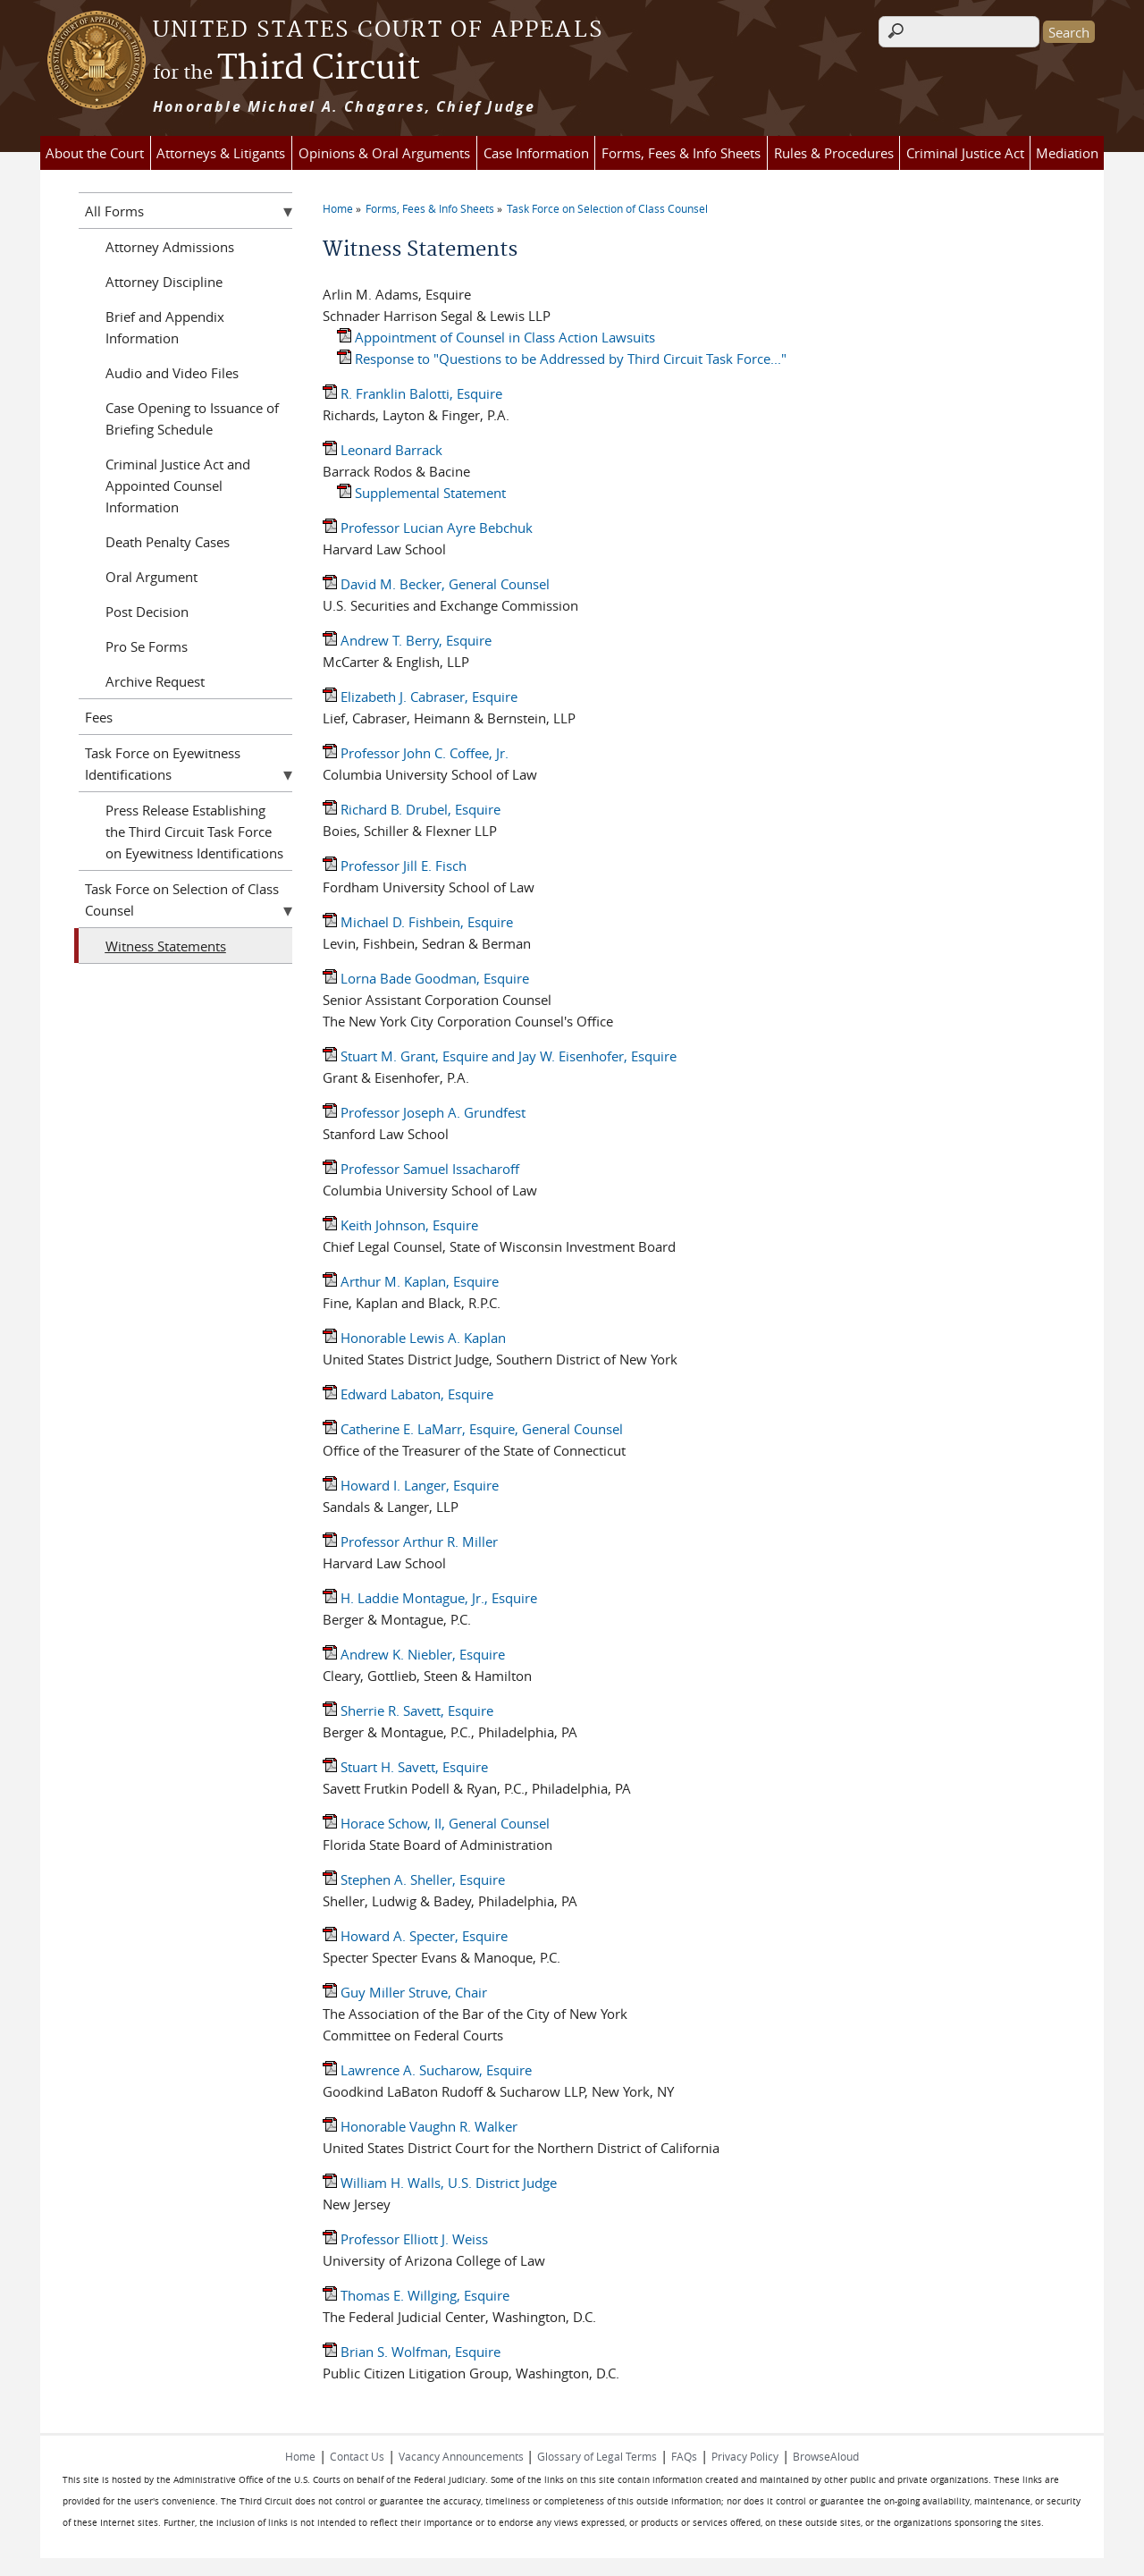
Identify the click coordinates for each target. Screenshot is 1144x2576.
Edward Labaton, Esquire (408, 1394)
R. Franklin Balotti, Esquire (412, 393)
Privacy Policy (744, 2456)
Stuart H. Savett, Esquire (405, 1767)
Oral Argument (151, 577)
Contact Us (357, 2456)
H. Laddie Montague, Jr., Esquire (430, 1598)
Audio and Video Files (172, 373)
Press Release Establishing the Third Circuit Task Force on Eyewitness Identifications (194, 831)
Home (338, 208)
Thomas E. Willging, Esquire (416, 2295)
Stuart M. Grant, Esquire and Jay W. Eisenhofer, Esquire (500, 1056)
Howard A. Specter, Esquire (415, 1936)
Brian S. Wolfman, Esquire (411, 2352)
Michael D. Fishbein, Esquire (418, 922)
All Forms (114, 211)
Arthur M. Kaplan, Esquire (411, 1281)
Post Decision (147, 612)
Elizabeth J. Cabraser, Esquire (420, 696)
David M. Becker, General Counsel (436, 584)
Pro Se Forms (146, 646)
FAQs (684, 2456)
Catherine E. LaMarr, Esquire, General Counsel (473, 1429)
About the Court (95, 153)
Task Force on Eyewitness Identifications (162, 763)
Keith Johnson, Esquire (400, 1225)
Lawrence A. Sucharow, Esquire (427, 2070)
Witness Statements (165, 946)
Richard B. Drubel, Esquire (411, 809)
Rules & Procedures (834, 153)
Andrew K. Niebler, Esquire (414, 1654)
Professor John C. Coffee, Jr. (416, 753)
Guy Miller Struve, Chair (405, 1992)
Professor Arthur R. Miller (410, 1541)
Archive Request (155, 681)
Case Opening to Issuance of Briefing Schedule (192, 418)
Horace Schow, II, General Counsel (436, 1823)
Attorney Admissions (169, 247)
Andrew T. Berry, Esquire (407, 640)
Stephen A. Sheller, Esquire (414, 1879)
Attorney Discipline (164, 282)
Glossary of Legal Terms (597, 2456)
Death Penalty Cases (167, 542)
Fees (99, 717)
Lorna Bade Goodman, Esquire (426, 978)
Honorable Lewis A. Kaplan (414, 1338)
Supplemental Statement (421, 493)
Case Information (536, 153)
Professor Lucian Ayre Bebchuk (428, 527)
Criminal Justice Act (965, 153)
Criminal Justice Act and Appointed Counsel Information (177, 485)
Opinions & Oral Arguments (384, 153)
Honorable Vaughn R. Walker (420, 2126)
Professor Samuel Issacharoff (421, 1169)
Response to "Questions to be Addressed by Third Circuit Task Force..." (561, 358)
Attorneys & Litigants (220, 153)
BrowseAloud (826, 2456)
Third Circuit (286, 68)
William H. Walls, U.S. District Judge (440, 2183)
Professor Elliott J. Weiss (405, 2239)
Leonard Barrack (382, 450)
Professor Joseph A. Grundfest (424, 1112)
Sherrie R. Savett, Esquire (408, 1710)
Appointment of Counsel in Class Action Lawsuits (496, 337)
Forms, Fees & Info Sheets (681, 153)
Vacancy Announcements (462, 2456)
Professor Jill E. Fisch (395, 865)
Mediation (1067, 153)
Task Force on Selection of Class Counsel (607, 208)
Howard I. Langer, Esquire (411, 1485)
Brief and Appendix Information (164, 327)
